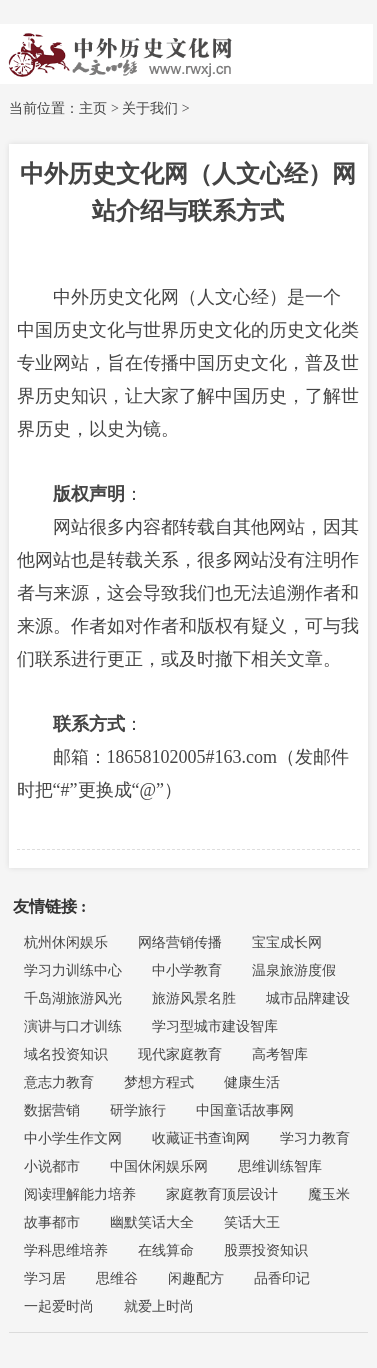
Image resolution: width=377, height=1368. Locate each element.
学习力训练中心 (73, 970)
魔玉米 (329, 1194)
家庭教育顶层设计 (222, 1194)
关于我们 (150, 108)
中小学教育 (187, 970)
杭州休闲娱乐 (66, 942)
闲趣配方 (196, 1278)
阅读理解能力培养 (80, 1194)
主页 (93, 108)
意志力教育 (59, 1082)
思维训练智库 (280, 1166)
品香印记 (282, 1278)
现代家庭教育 (180, 1054)
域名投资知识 (66, 1054)
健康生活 (252, 1082)
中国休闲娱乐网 (159, 1166)
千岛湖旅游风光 (73, 998)
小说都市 (52, 1166)
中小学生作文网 (73, 1138)
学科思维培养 (66, 1250)
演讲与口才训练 (73, 1026)
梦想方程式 (159, 1082)
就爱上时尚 (159, 1306)
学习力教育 (315, 1138)
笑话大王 (252, 1222)
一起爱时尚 (59, 1306)
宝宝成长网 (287, 942)
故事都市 (52, 1222)
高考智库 (280, 1054)
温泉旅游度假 (294, 970)
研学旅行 (138, 1110)
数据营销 (52, 1110)
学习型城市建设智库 (215, 1026)
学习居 (45, 1278)
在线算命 (166, 1250)
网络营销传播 (180, 942)
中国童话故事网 (245, 1110)
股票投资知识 (266, 1250)
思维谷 (117, 1278)
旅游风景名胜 (194, 998)
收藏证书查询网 (201, 1138)
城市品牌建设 (308, 998)
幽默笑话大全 (152, 1222)
